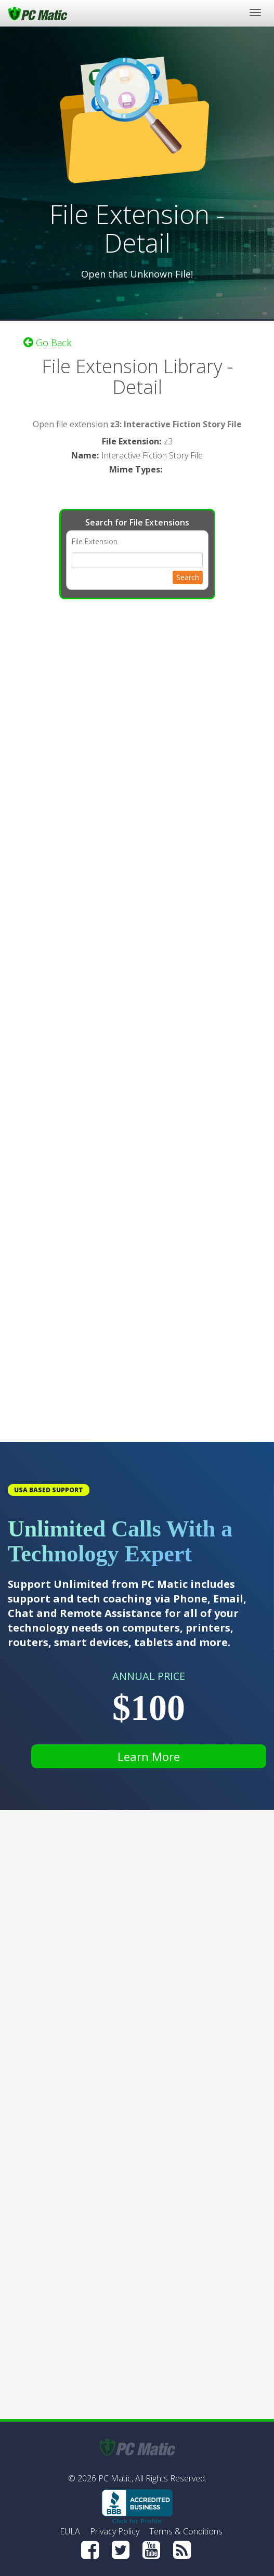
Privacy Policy (114, 2531)
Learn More (149, 1756)
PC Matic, (115, 2478)
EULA (70, 2531)
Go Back (47, 342)
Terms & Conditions (186, 2531)
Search (187, 577)
